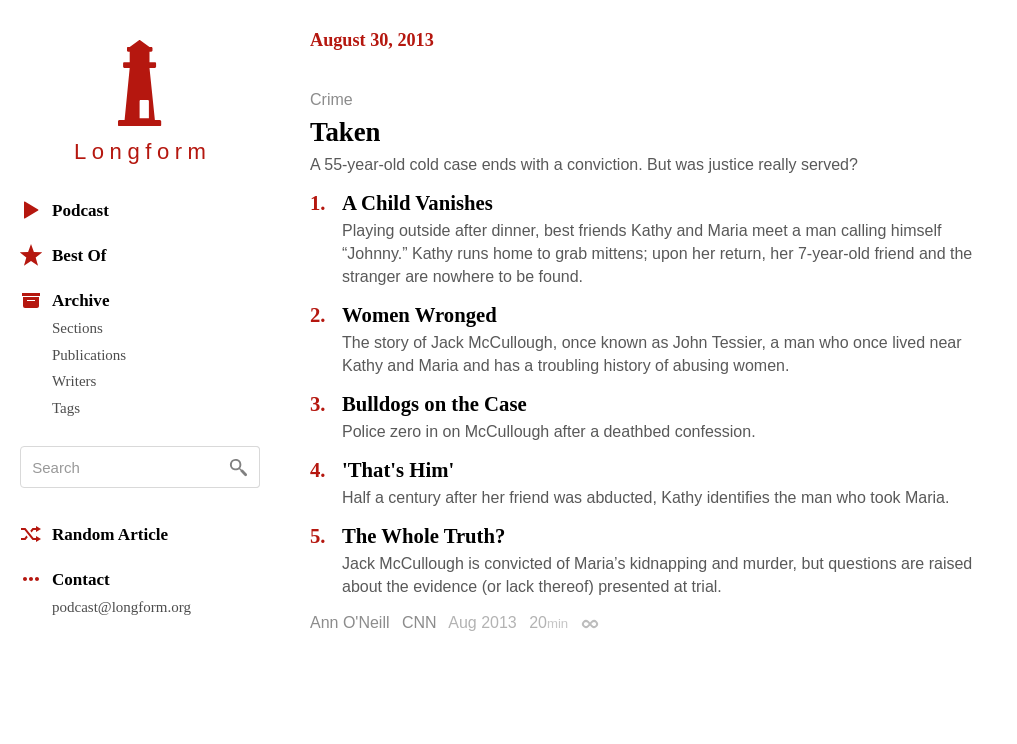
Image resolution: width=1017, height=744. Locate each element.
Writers (74, 381)
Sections (77, 328)
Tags (66, 408)
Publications (89, 355)
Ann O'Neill (350, 622)
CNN (419, 622)
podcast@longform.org (121, 607)
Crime (331, 100)
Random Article (94, 534)
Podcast (64, 210)
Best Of (63, 255)
